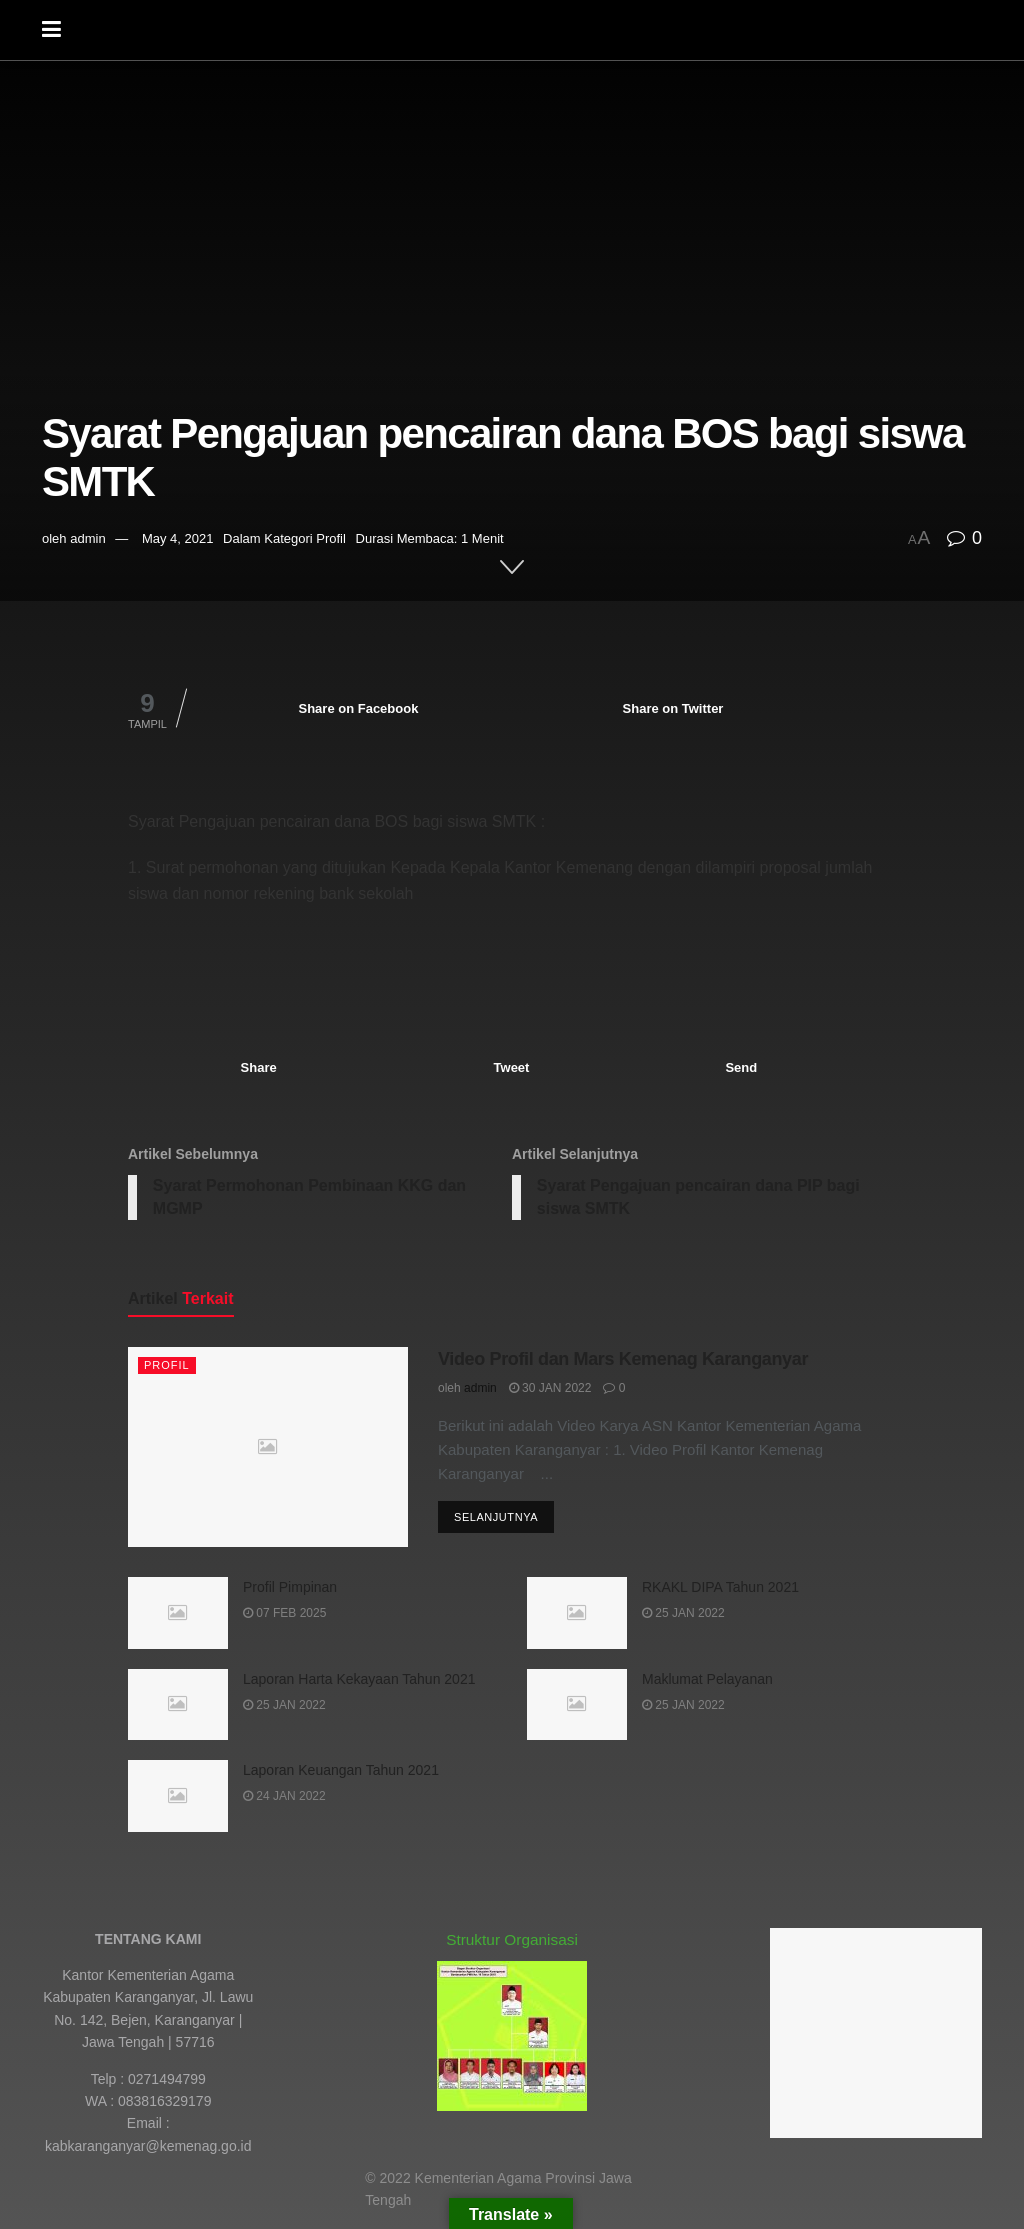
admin (87, 538)
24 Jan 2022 (284, 1797)
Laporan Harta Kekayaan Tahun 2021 (359, 1679)
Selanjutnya (496, 1518)
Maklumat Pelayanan (707, 1679)
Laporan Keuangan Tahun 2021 (341, 1771)
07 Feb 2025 (284, 1614)
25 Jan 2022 (683, 1614)
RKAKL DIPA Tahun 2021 (720, 1588)
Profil (331, 538)
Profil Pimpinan (290, 1588)
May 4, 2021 (178, 538)
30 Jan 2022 (550, 1389)
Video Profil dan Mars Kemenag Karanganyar (623, 1360)
